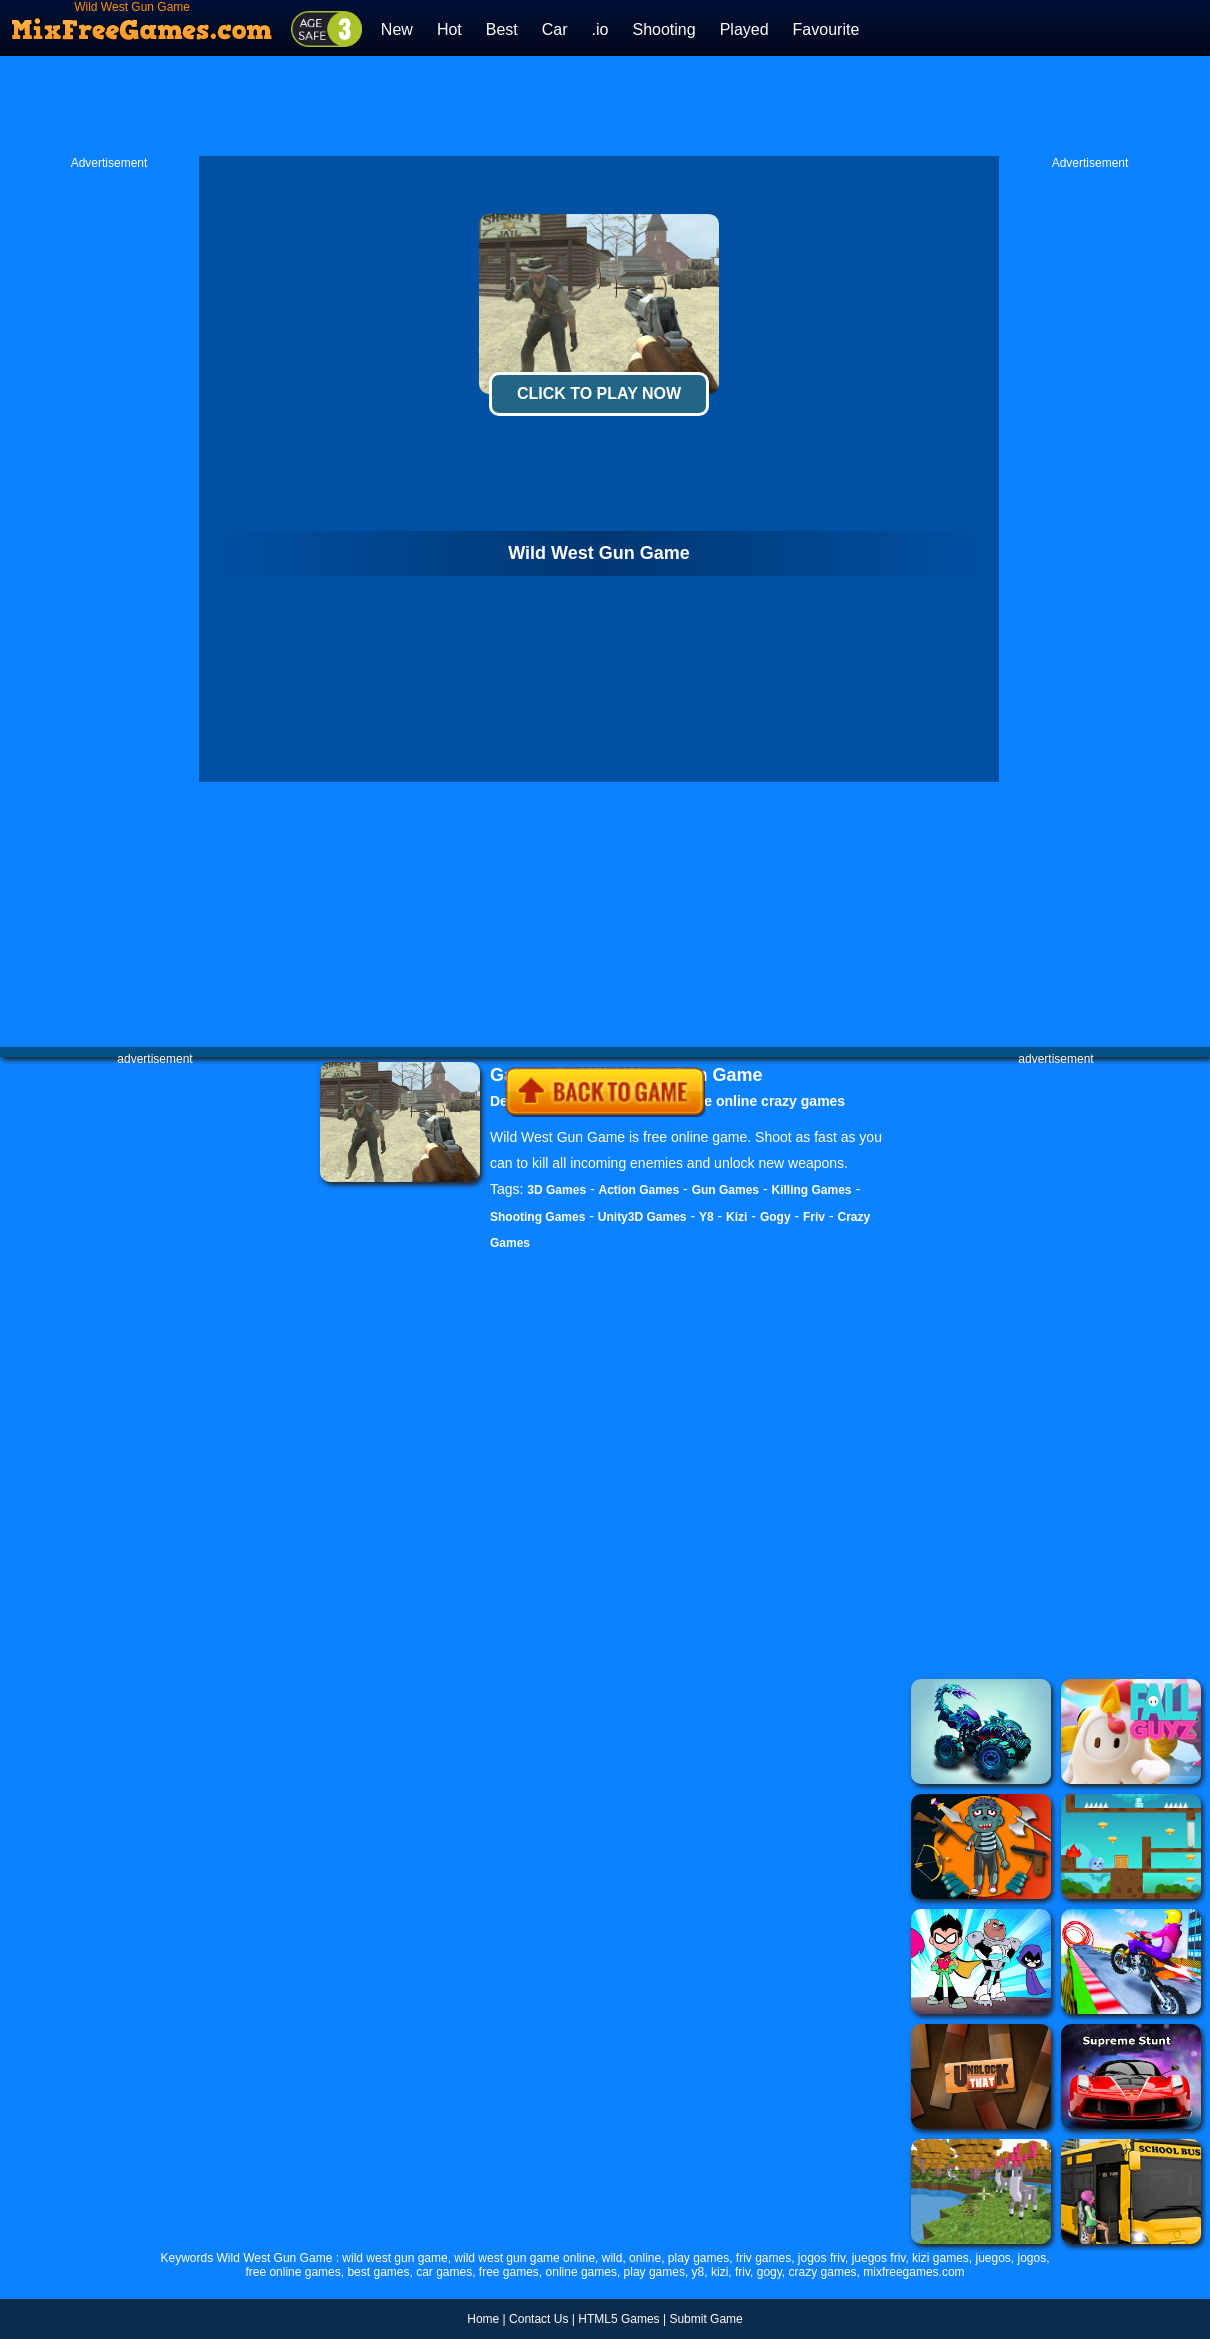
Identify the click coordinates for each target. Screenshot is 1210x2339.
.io (600, 29)
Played (744, 29)
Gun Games (725, 1190)
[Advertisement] (605, 106)
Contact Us (538, 2319)
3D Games (556, 1190)
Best (502, 29)
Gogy (775, 1217)
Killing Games (811, 1190)
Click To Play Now (599, 393)
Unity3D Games (642, 1217)
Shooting (663, 29)
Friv (814, 1217)
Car (555, 29)
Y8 (706, 1217)
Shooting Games (537, 1217)
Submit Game (705, 2319)
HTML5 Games (618, 2319)
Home (483, 2319)
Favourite (826, 29)
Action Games (639, 1190)
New (397, 29)
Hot (449, 29)
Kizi (736, 1217)
